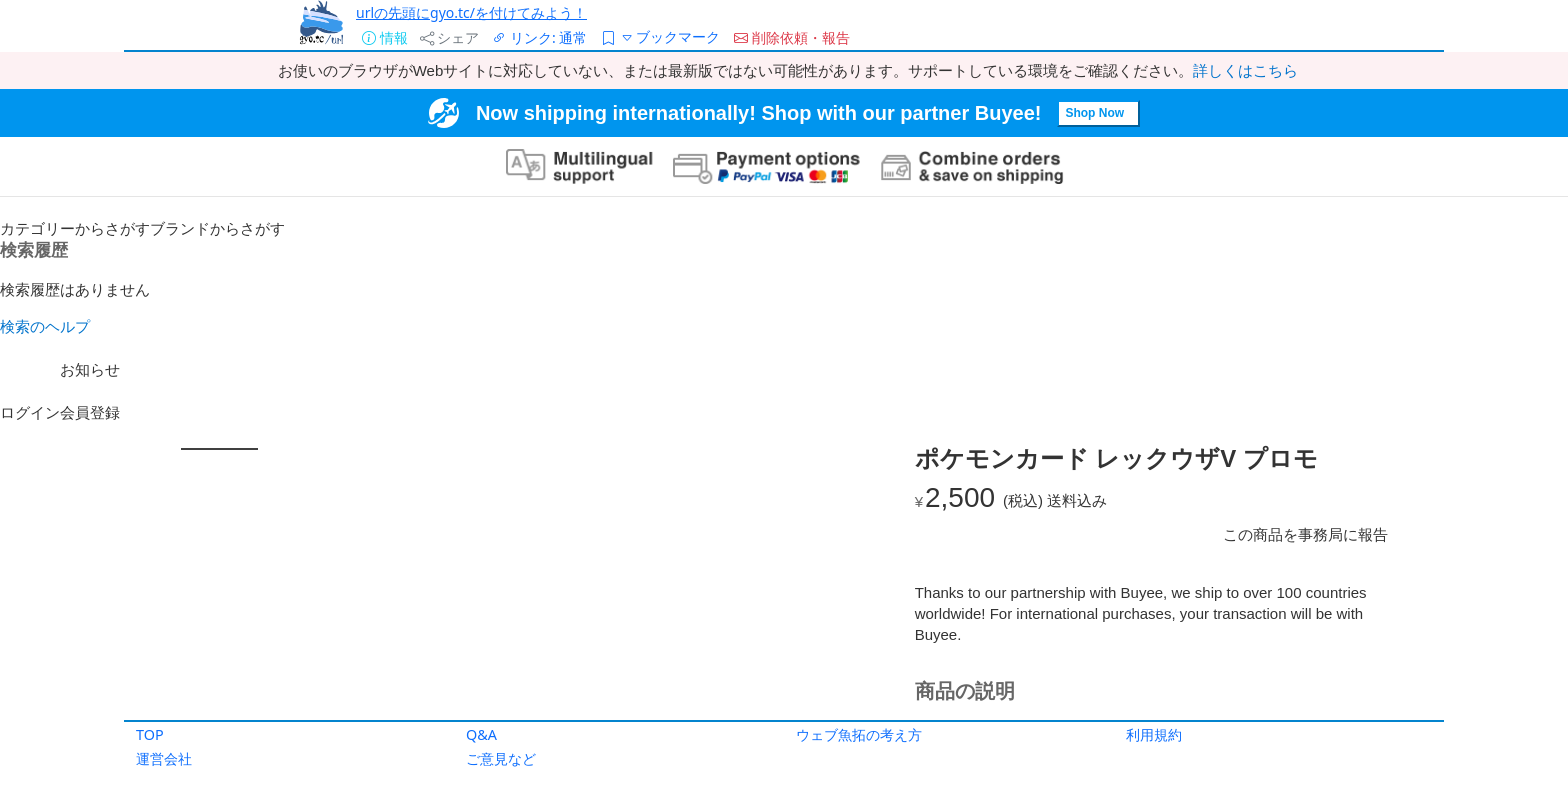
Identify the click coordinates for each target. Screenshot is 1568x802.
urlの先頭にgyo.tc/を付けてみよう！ (471, 12)
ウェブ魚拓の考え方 (859, 734)
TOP (150, 734)
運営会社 (164, 758)
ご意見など (501, 758)
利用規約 (1154, 734)
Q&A (481, 734)
